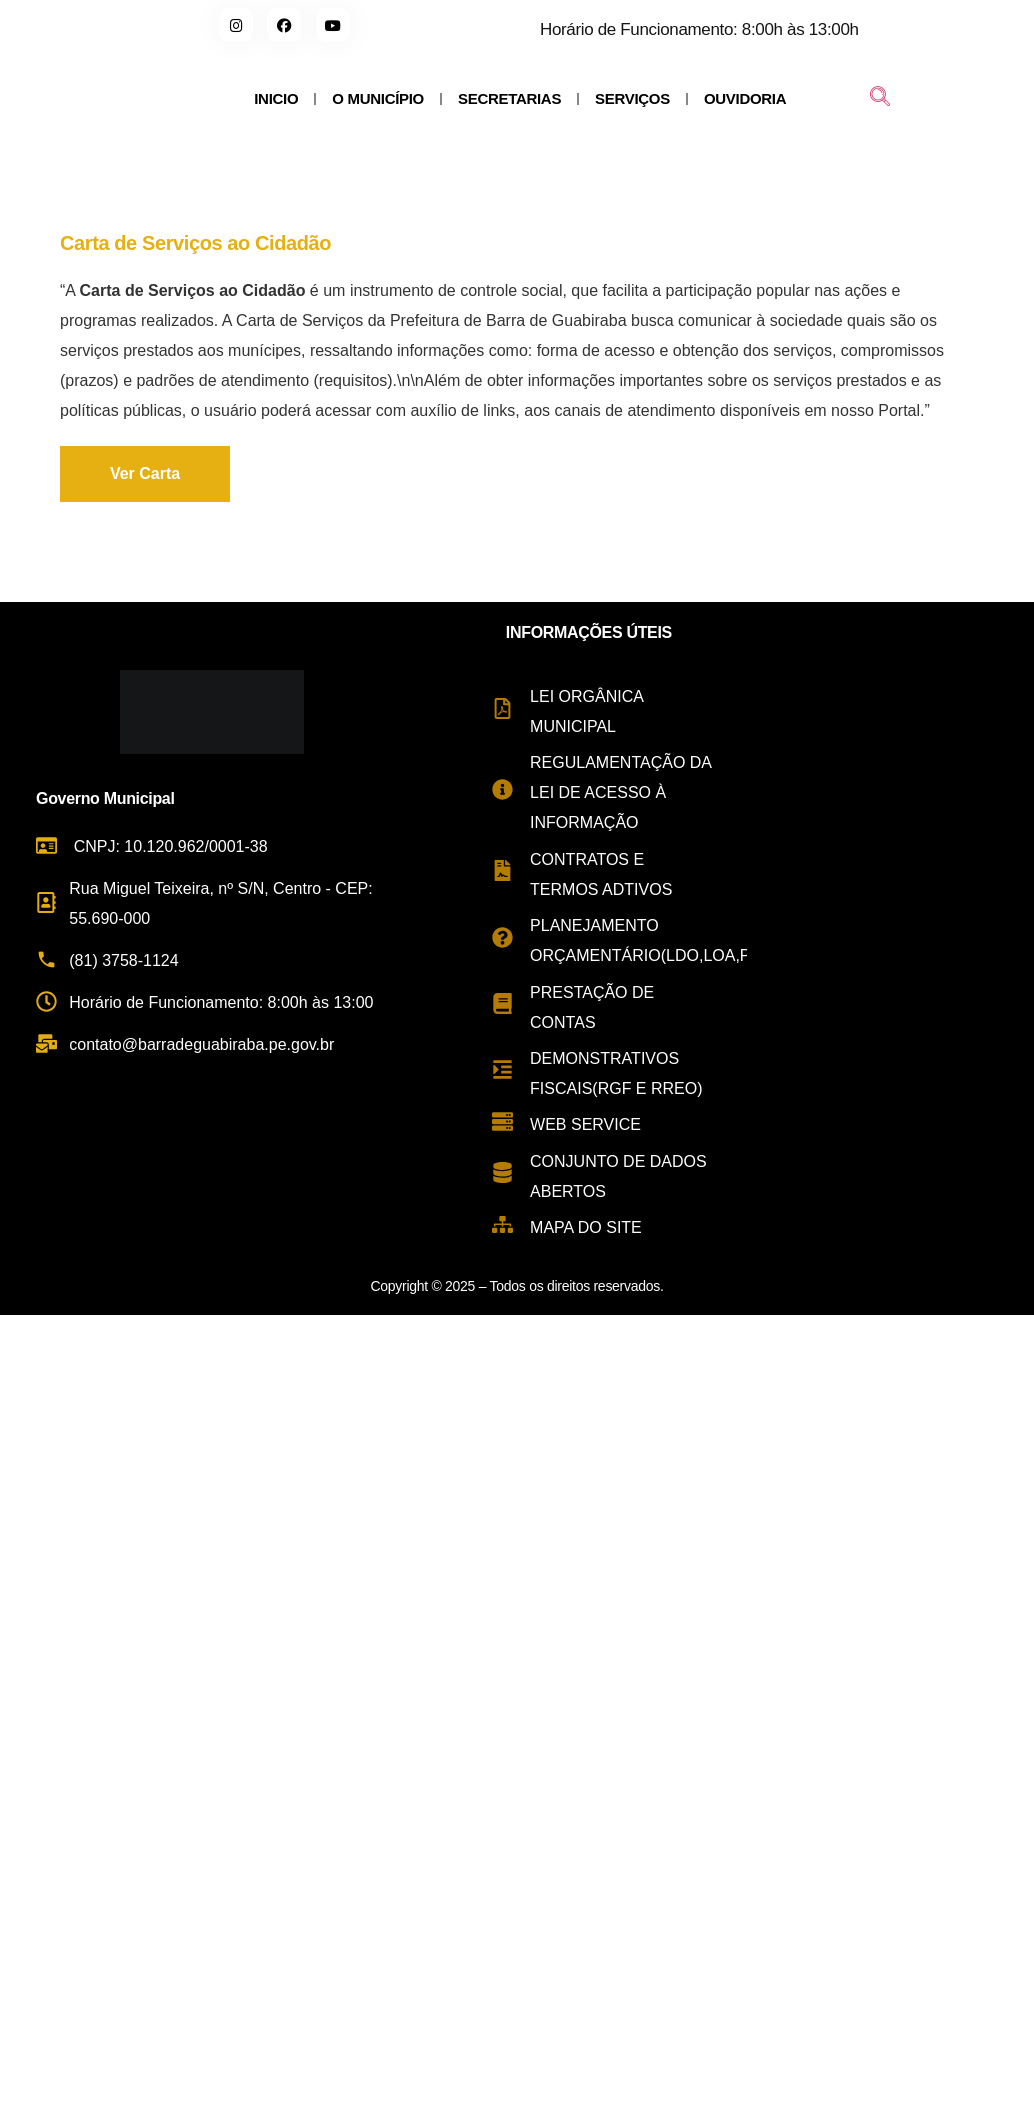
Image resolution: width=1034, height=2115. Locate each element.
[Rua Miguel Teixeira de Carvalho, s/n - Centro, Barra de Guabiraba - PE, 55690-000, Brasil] (890, 931)
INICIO (276, 98)
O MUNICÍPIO (378, 98)
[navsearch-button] (880, 99)
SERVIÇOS (632, 98)
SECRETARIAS (509, 98)
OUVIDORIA (745, 98)
